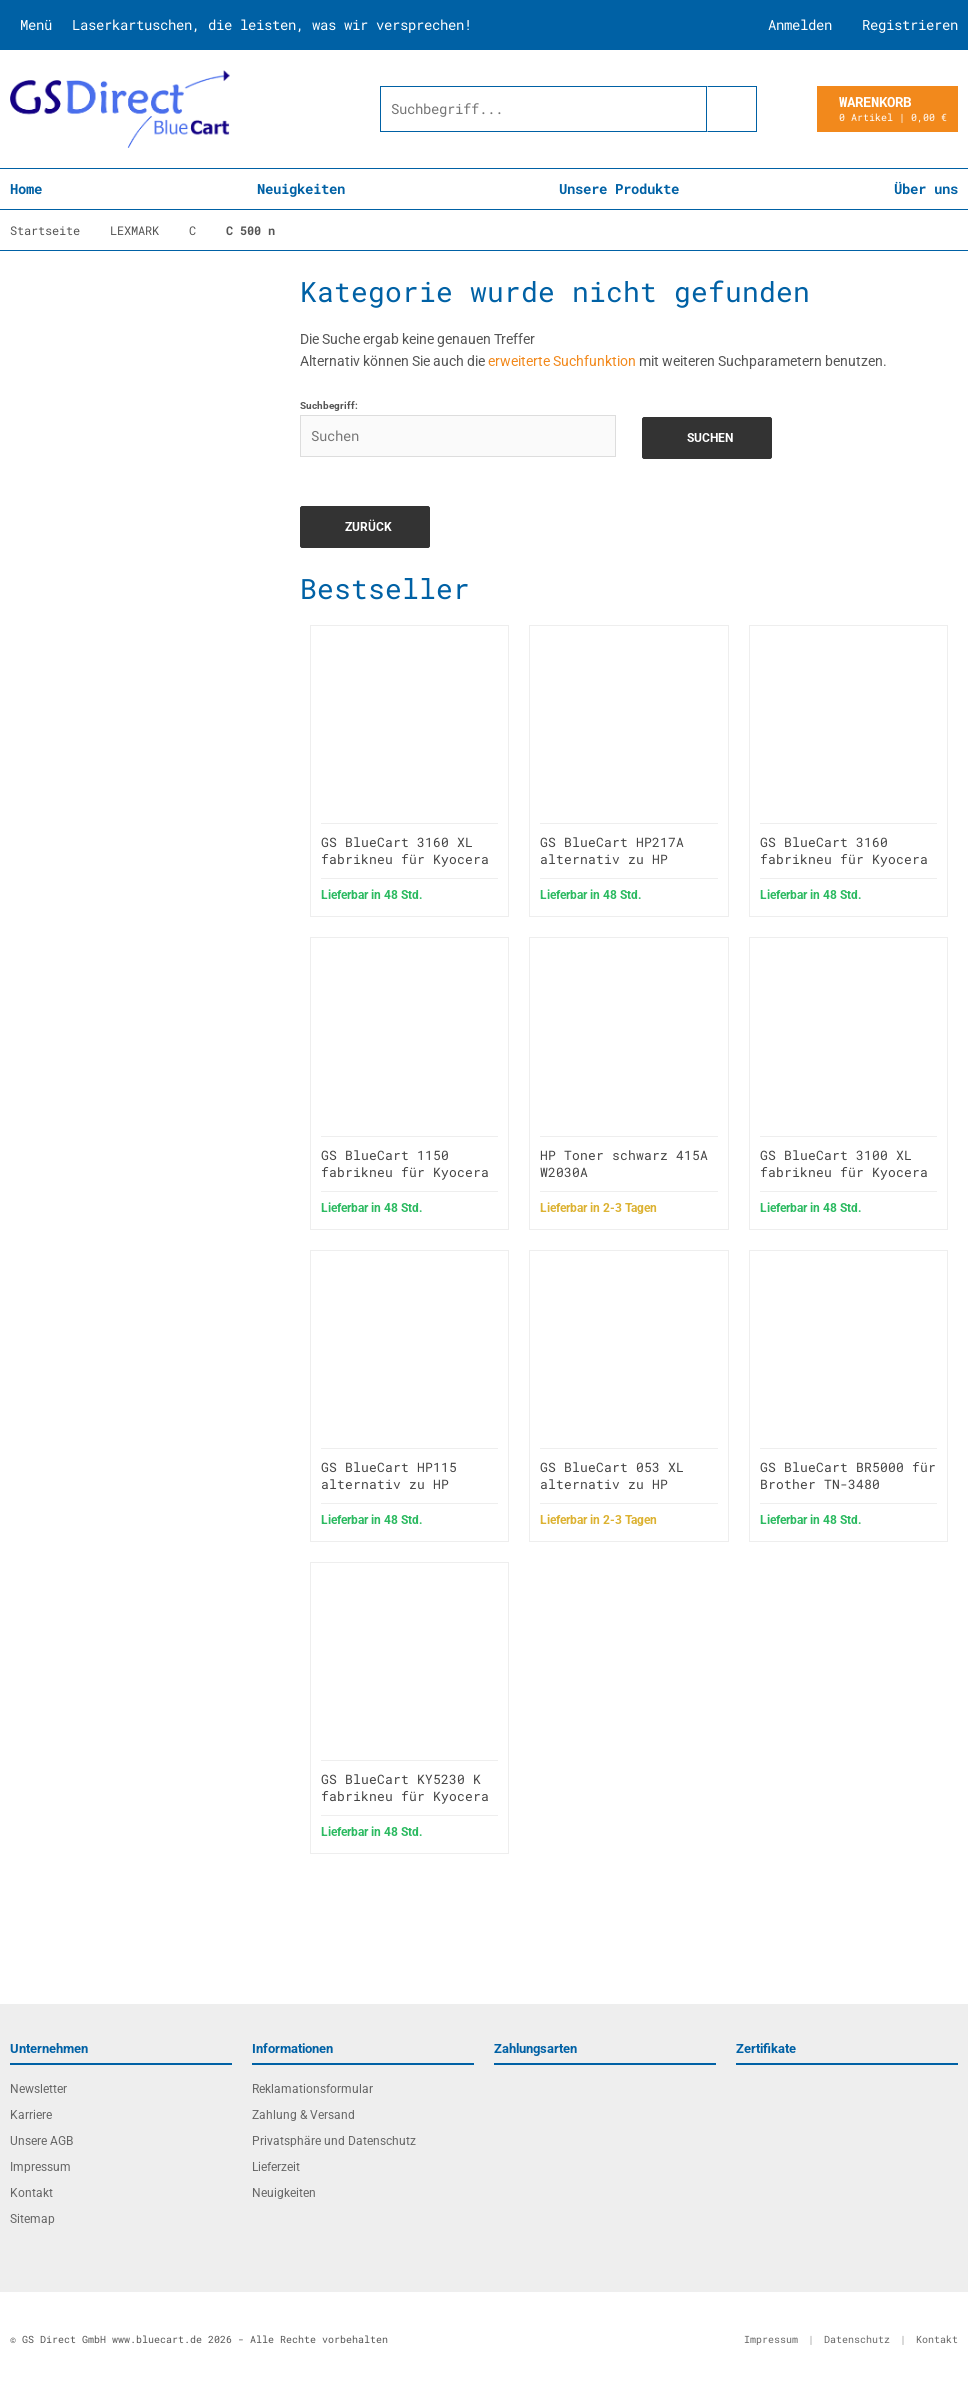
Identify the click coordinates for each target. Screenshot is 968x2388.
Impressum (40, 2167)
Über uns (926, 188)
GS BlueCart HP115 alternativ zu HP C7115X (389, 1484)
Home (26, 188)
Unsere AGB (41, 2141)
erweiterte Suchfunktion (562, 361)
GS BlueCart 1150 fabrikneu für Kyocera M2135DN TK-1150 (405, 1172)
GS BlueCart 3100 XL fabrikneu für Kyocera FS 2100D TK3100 (844, 1172)
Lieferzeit (276, 2167)
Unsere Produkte (619, 188)
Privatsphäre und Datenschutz (334, 2141)
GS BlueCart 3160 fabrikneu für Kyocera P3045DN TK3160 (844, 859)
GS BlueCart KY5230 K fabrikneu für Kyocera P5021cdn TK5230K (405, 1796)
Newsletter (38, 2089)
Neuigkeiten (301, 188)
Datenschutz (857, 2339)
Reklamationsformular (312, 2089)
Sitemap (32, 2219)
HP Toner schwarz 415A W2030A (624, 1163)
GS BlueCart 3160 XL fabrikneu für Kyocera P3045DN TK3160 (405, 859)
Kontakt (31, 2193)
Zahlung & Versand (303, 2115)
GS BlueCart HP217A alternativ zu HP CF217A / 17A (612, 859)
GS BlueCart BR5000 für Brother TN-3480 (848, 1475)
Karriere (31, 2115)
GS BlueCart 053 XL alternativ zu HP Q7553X (612, 1484)
